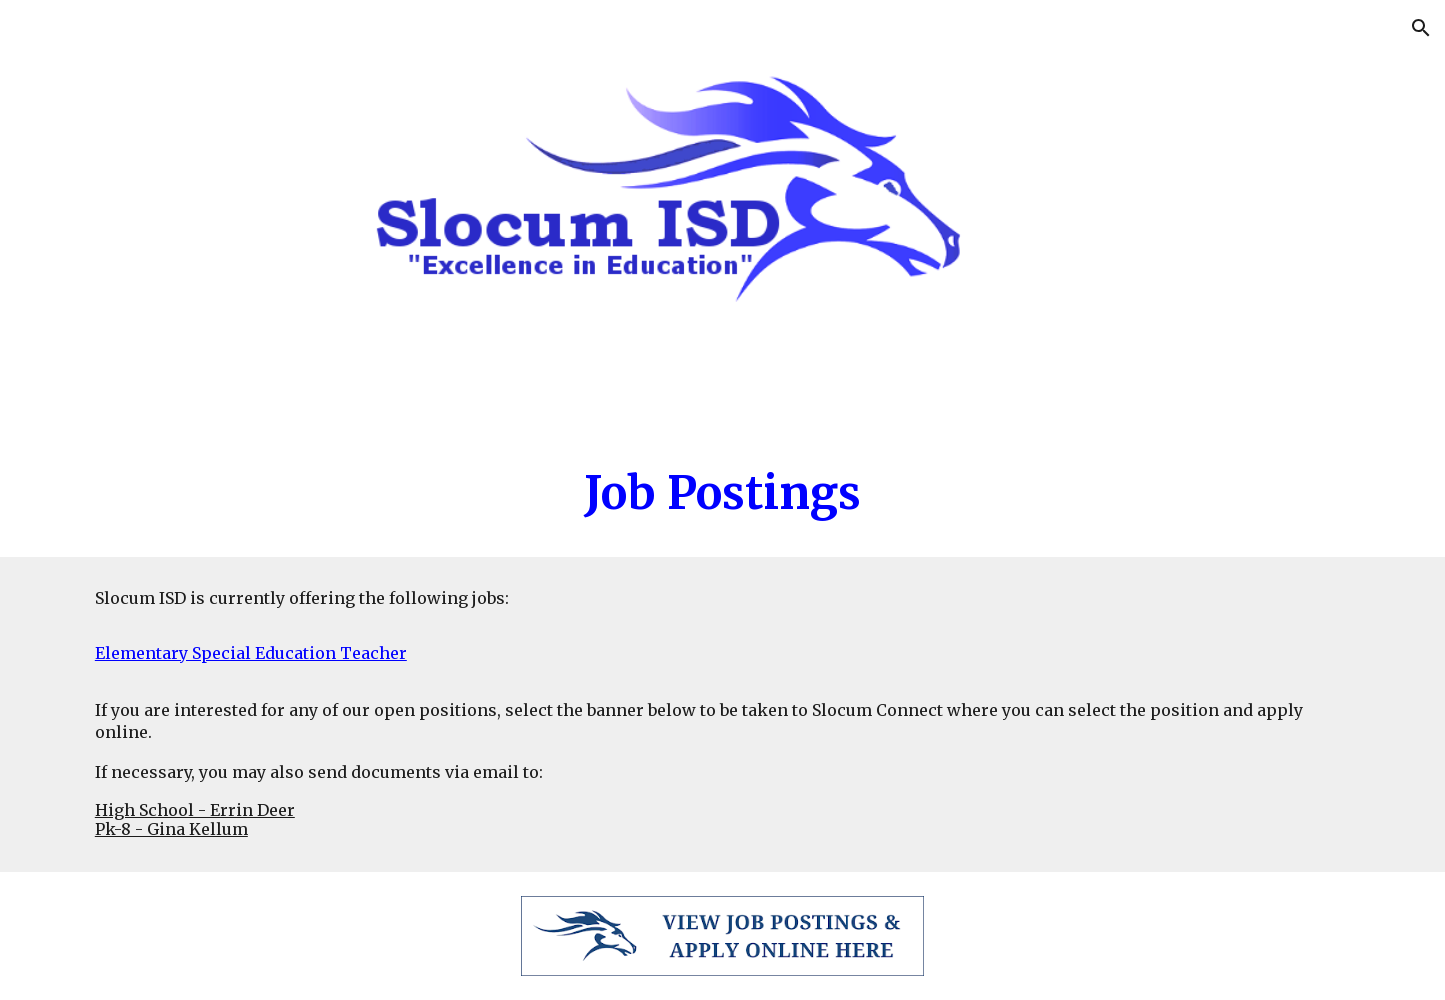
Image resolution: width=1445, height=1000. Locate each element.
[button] (1421, 28)
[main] (722, 493)
